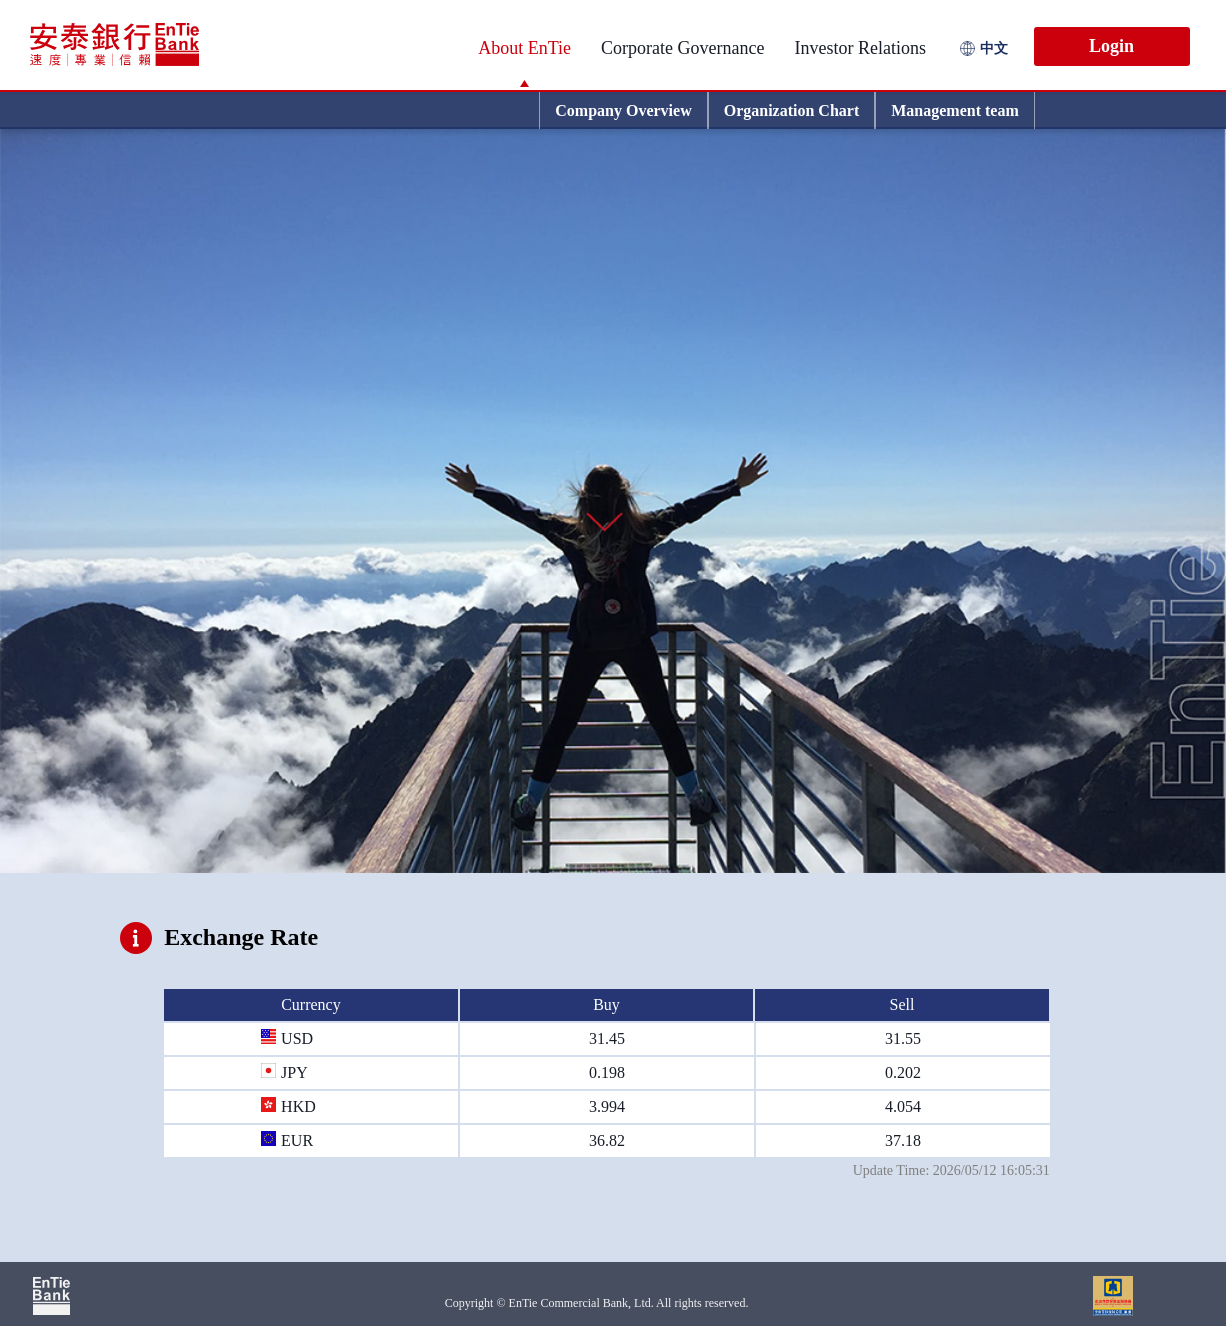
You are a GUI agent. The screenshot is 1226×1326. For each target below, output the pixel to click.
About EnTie (524, 48)
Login (1111, 46)
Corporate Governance (682, 48)
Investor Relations (860, 48)
